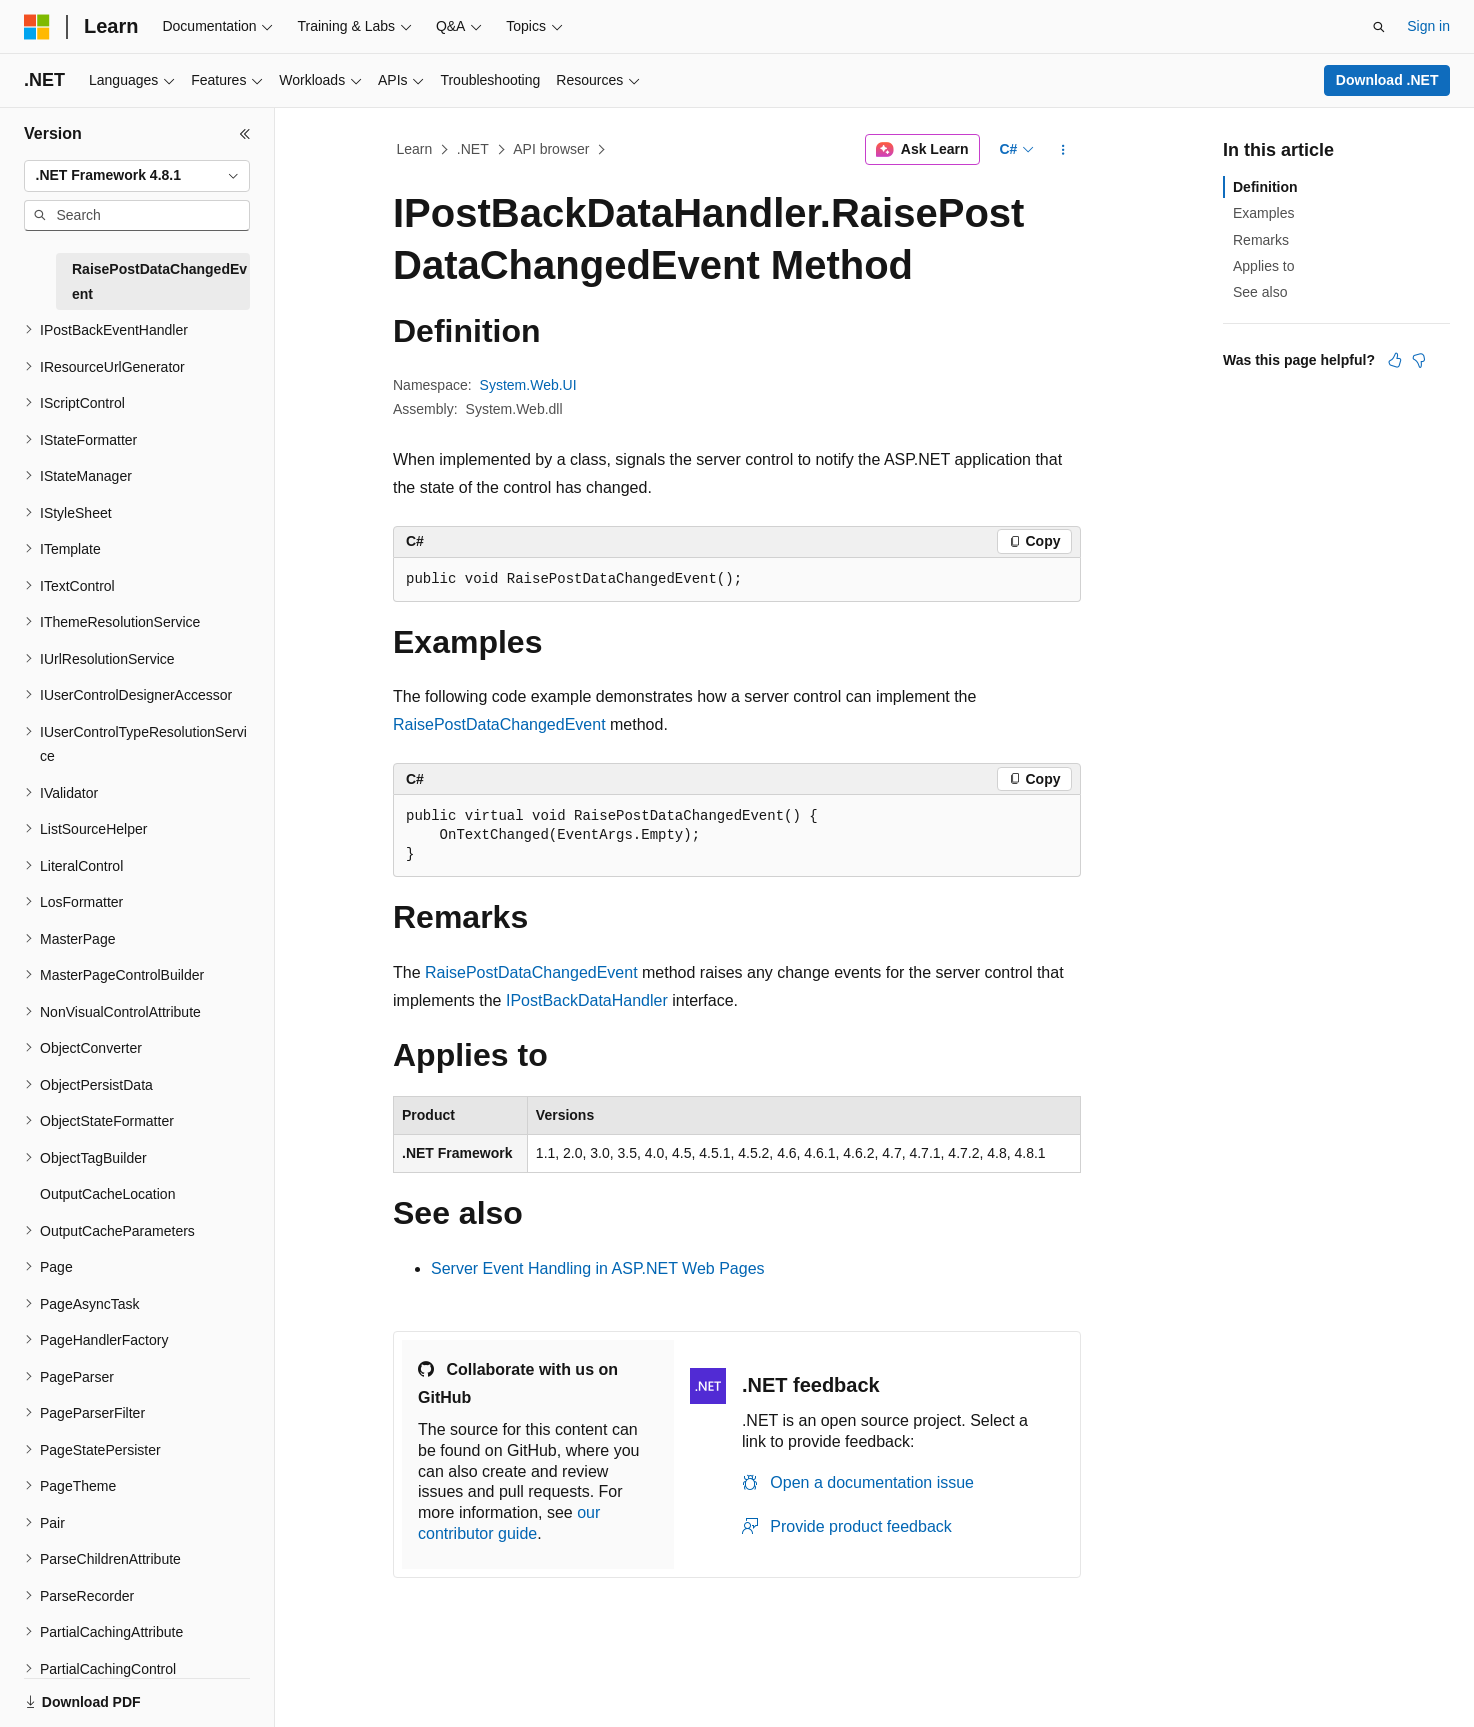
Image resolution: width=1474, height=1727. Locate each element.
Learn (415, 149)
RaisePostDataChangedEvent (499, 724)
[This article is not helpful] (1419, 360)
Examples (1263, 213)
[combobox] (137, 176)
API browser (551, 149)
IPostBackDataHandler (587, 1000)
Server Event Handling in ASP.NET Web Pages (598, 1268)
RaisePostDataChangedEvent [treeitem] (159, 281)
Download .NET (1387, 80)
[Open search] (1379, 27)
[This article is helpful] (1395, 360)
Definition (1265, 187)
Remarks (1261, 240)
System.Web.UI (528, 385)
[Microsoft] (37, 27)
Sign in (1428, 26)
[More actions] (1063, 150)
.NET (473, 149)
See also (1260, 292)
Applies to (1263, 266)
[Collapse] (245, 134)
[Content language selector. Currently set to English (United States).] (120, 1690)
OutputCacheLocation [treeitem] (107, 1194)
